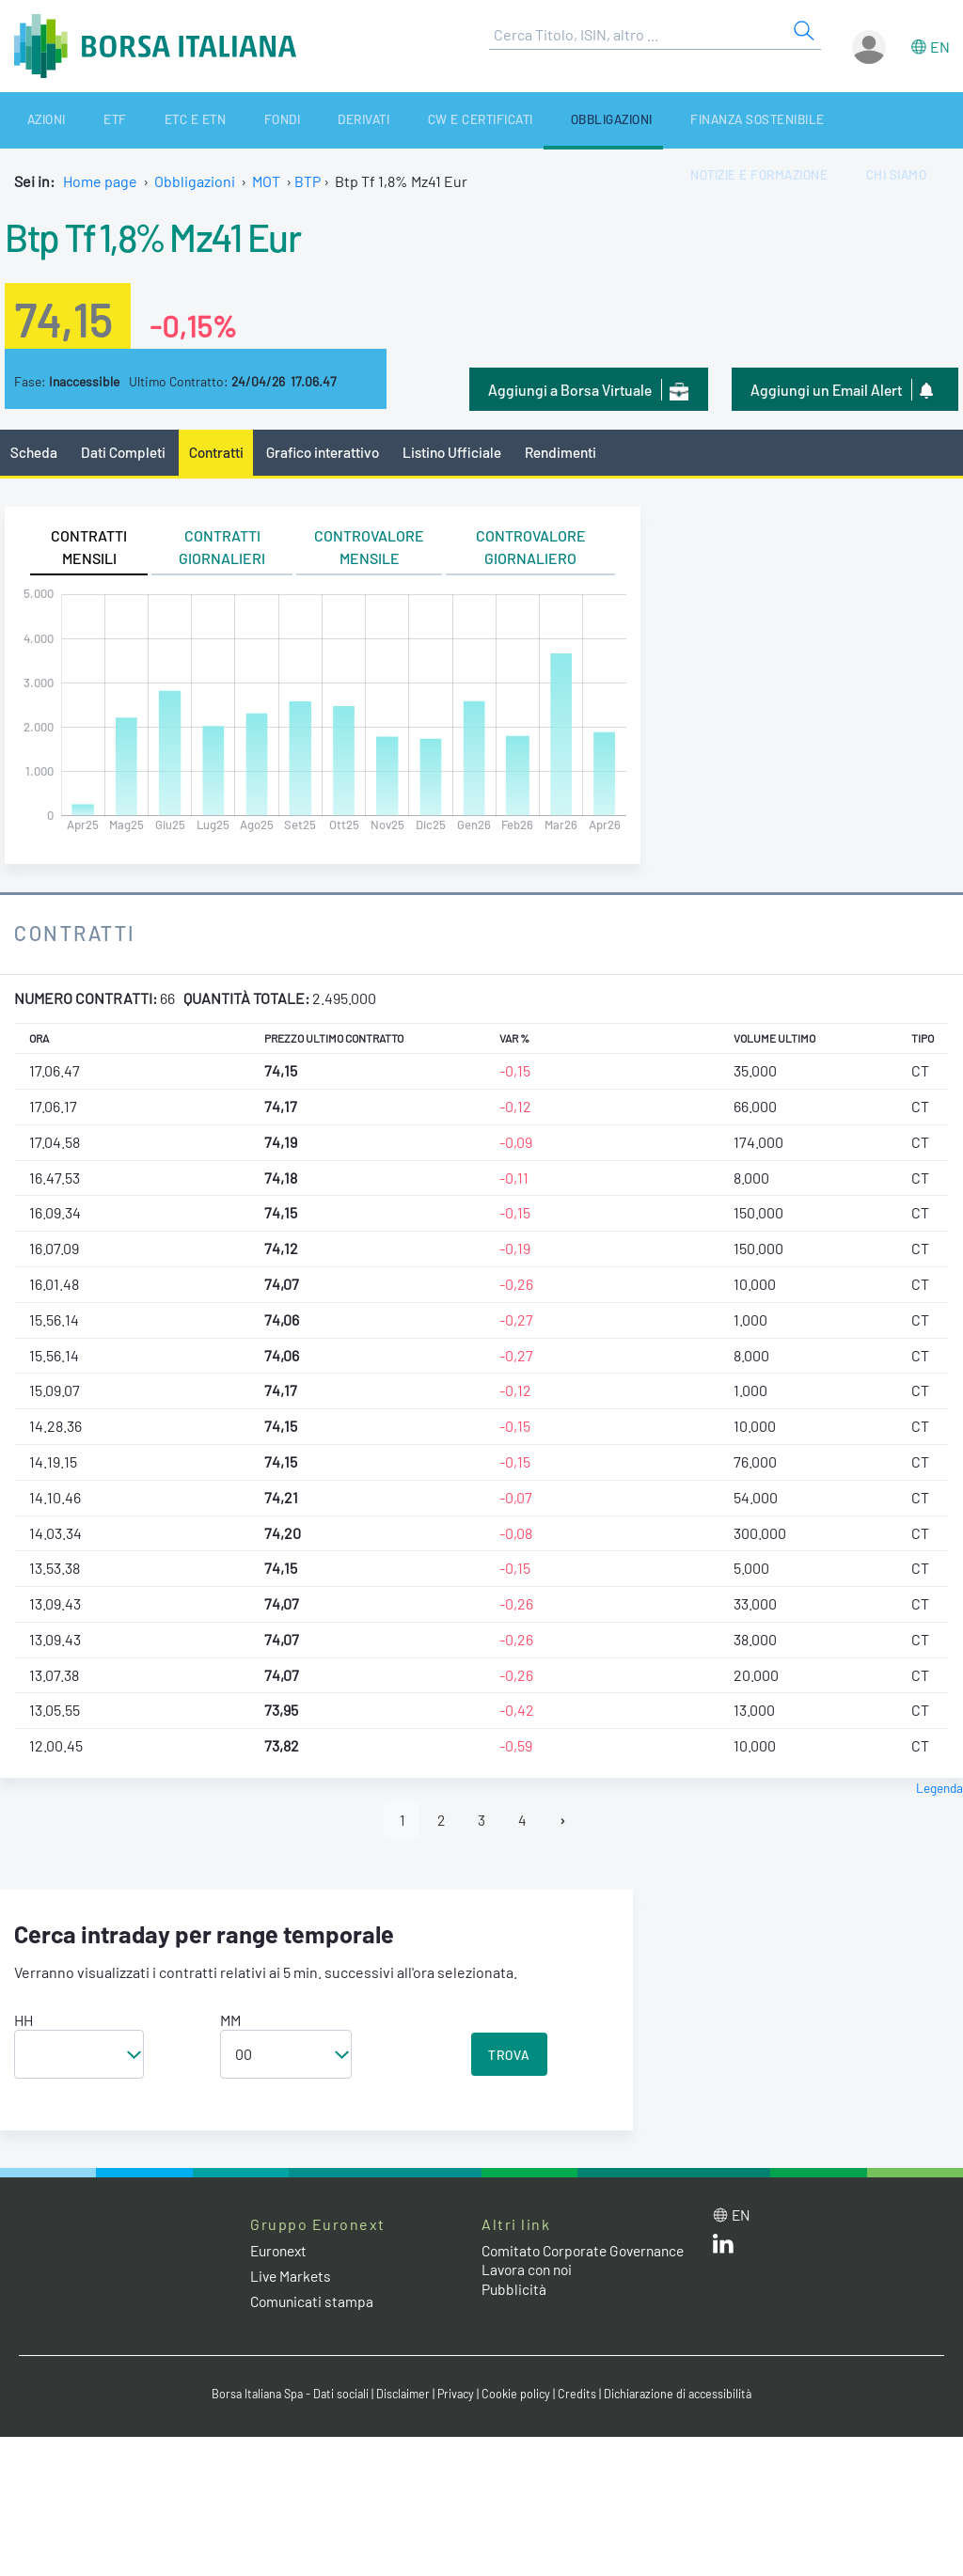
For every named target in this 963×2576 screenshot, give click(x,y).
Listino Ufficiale (463, 453)
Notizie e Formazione (794, 120)
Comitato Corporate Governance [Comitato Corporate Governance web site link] (547, 2262)
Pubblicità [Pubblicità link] (514, 2310)
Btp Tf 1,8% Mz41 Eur (168, 235)
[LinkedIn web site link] (723, 2250)
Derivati (281, 120)
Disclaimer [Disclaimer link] (401, 2397)
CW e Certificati (383, 120)
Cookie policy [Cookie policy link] (519, 2397)
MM (230, 2022)
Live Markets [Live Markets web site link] (292, 2277)
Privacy (457, 2397)
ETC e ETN (146, 120)
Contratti (220, 453)
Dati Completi (125, 453)
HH (23, 2022)
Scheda (34, 453)
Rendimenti (575, 453)
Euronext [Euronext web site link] (281, 2252)
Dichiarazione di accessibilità (685, 2397)
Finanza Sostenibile (633, 120)
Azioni (30, 120)
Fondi (215, 120)
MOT (266, 181)
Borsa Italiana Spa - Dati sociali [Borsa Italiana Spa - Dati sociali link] (283, 2397)
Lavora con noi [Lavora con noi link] (529, 2291)
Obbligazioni (501, 120)
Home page (100, 181)
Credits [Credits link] (580, 2397)
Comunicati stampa (313, 2303)
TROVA (509, 2057)
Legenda (939, 1789)
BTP (307, 181)
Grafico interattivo (330, 453)
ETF (83, 120)
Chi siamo (917, 120)
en (940, 46)
